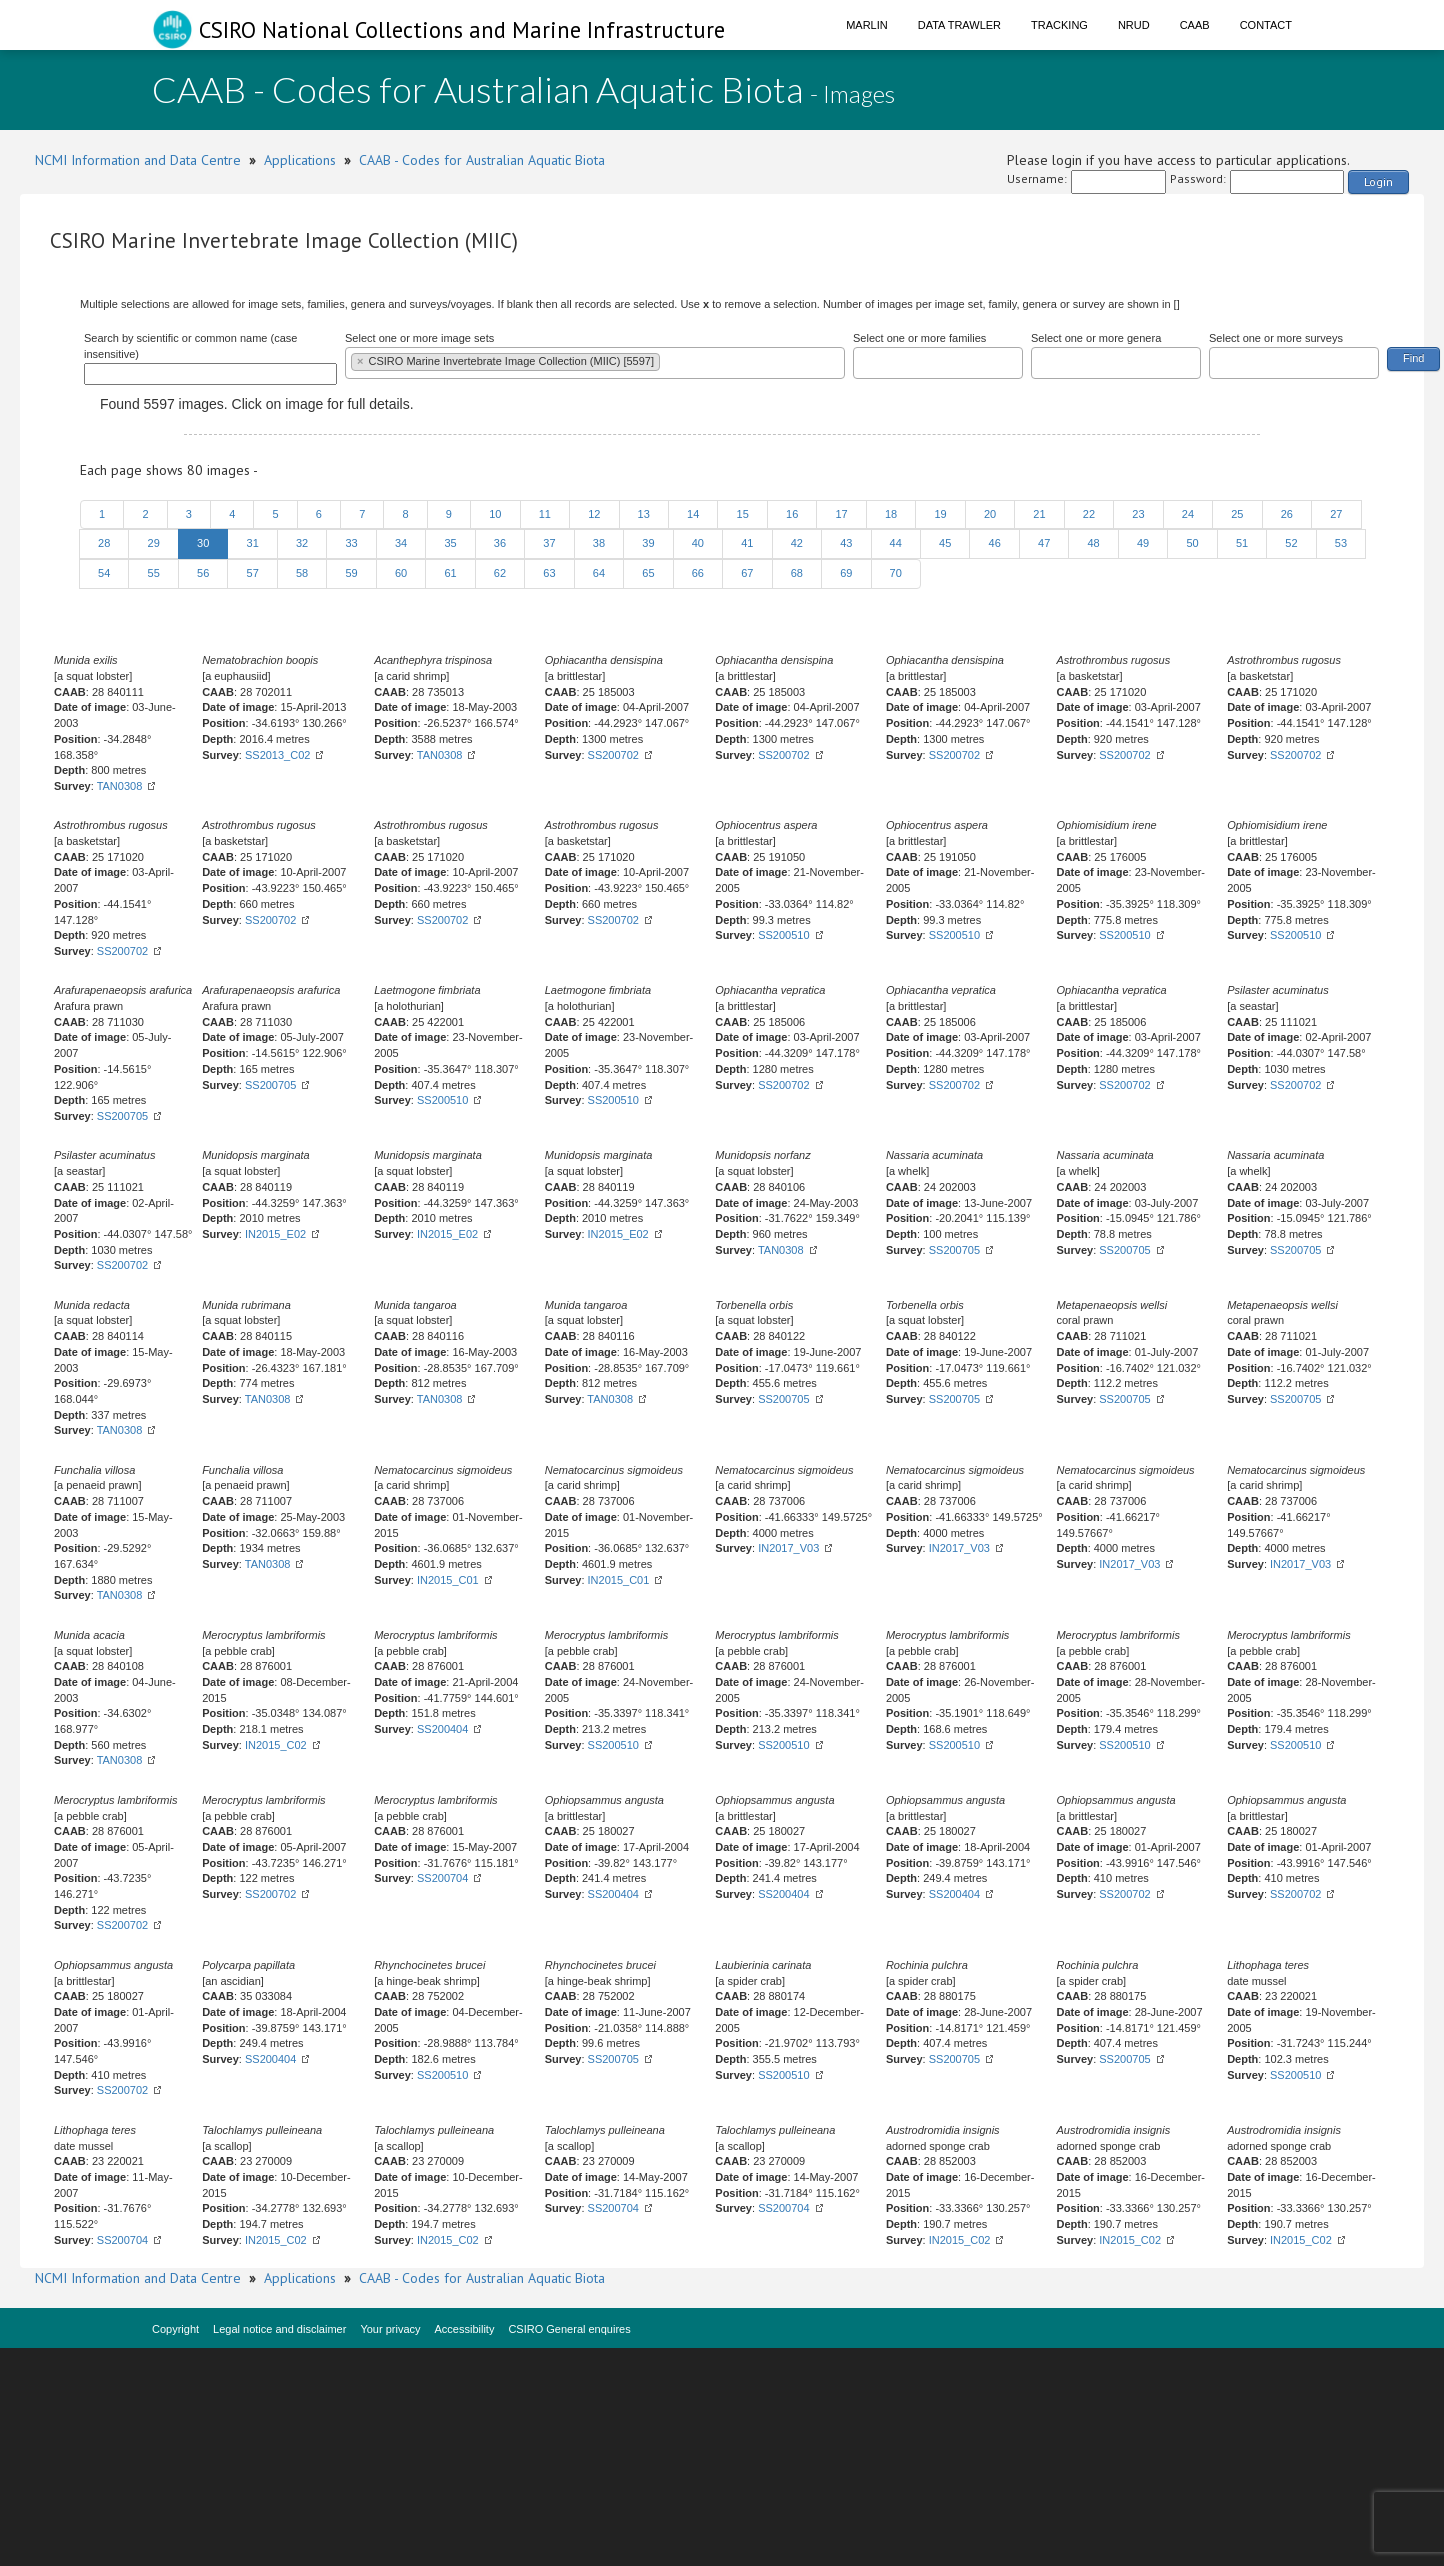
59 (351, 573)
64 (599, 573)
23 (1138, 514)
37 (549, 543)
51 (1242, 543)
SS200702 (613, 755)
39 (648, 543)
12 (594, 514)
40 (698, 543)
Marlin (867, 25)
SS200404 (442, 1729)
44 (896, 543)
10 (495, 514)
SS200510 (783, 935)
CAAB (1195, 25)
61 (450, 573)
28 (104, 543)
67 (747, 573)
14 (693, 514)
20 (990, 514)
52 (1291, 543)
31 (252, 543)
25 (1237, 514)
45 (945, 543)
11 (545, 514)
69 (846, 573)
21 (1039, 514)
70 (896, 573)
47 (1044, 543)
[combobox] (595, 363)
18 (891, 514)
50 (1192, 543)
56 (203, 573)
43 (846, 543)
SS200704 (442, 1878)
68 (797, 573)
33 (351, 543)
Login (1378, 181)
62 (500, 573)
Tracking (1059, 25)
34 (401, 543)
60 (401, 573)
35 (450, 543)
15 (742, 514)
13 (644, 514)
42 (797, 543)
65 (648, 573)
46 (994, 543)
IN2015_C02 (276, 1745)
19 (940, 514)
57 (252, 573)
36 (500, 543)
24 (1188, 514)
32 (302, 543)
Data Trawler (959, 25)
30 (203, 543)
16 (792, 514)
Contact (1266, 25)
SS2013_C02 (277, 755)
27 (1336, 514)
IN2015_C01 (448, 1580)
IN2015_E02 (275, 1234)
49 (1143, 543)
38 (599, 543)
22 (1089, 514)
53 (1341, 543)
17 (841, 514)
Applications (300, 160)
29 (153, 543)
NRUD (1134, 25)
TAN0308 (120, 786)
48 (1093, 543)
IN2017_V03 (788, 1548)
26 (1287, 514)
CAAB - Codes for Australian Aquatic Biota (482, 160)
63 (549, 573)
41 (747, 543)
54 (104, 573)
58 (302, 573)
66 (698, 573)
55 (153, 573)
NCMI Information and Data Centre (138, 160)
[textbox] (669, 361)
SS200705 (122, 1116)
